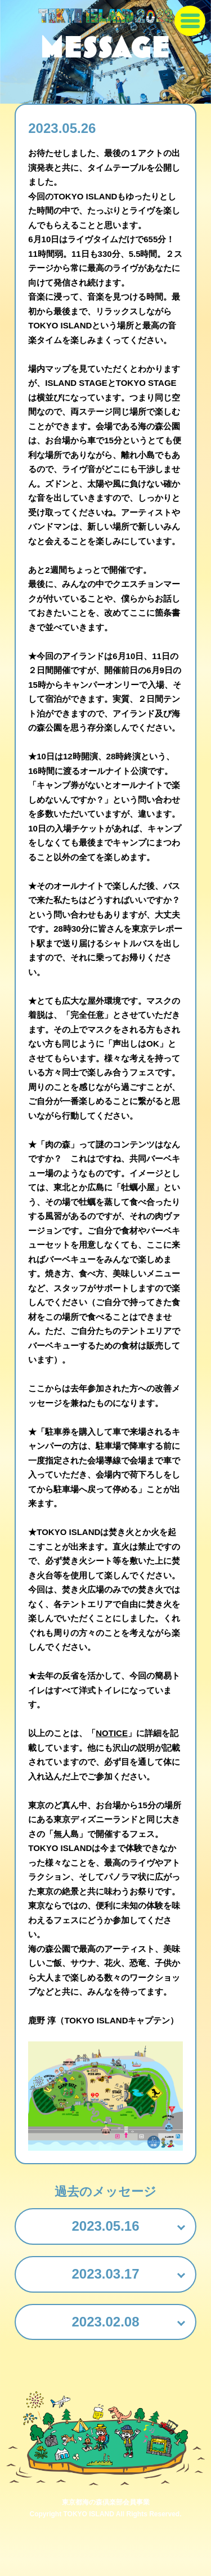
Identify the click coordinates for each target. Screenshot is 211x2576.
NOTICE (112, 1733)
